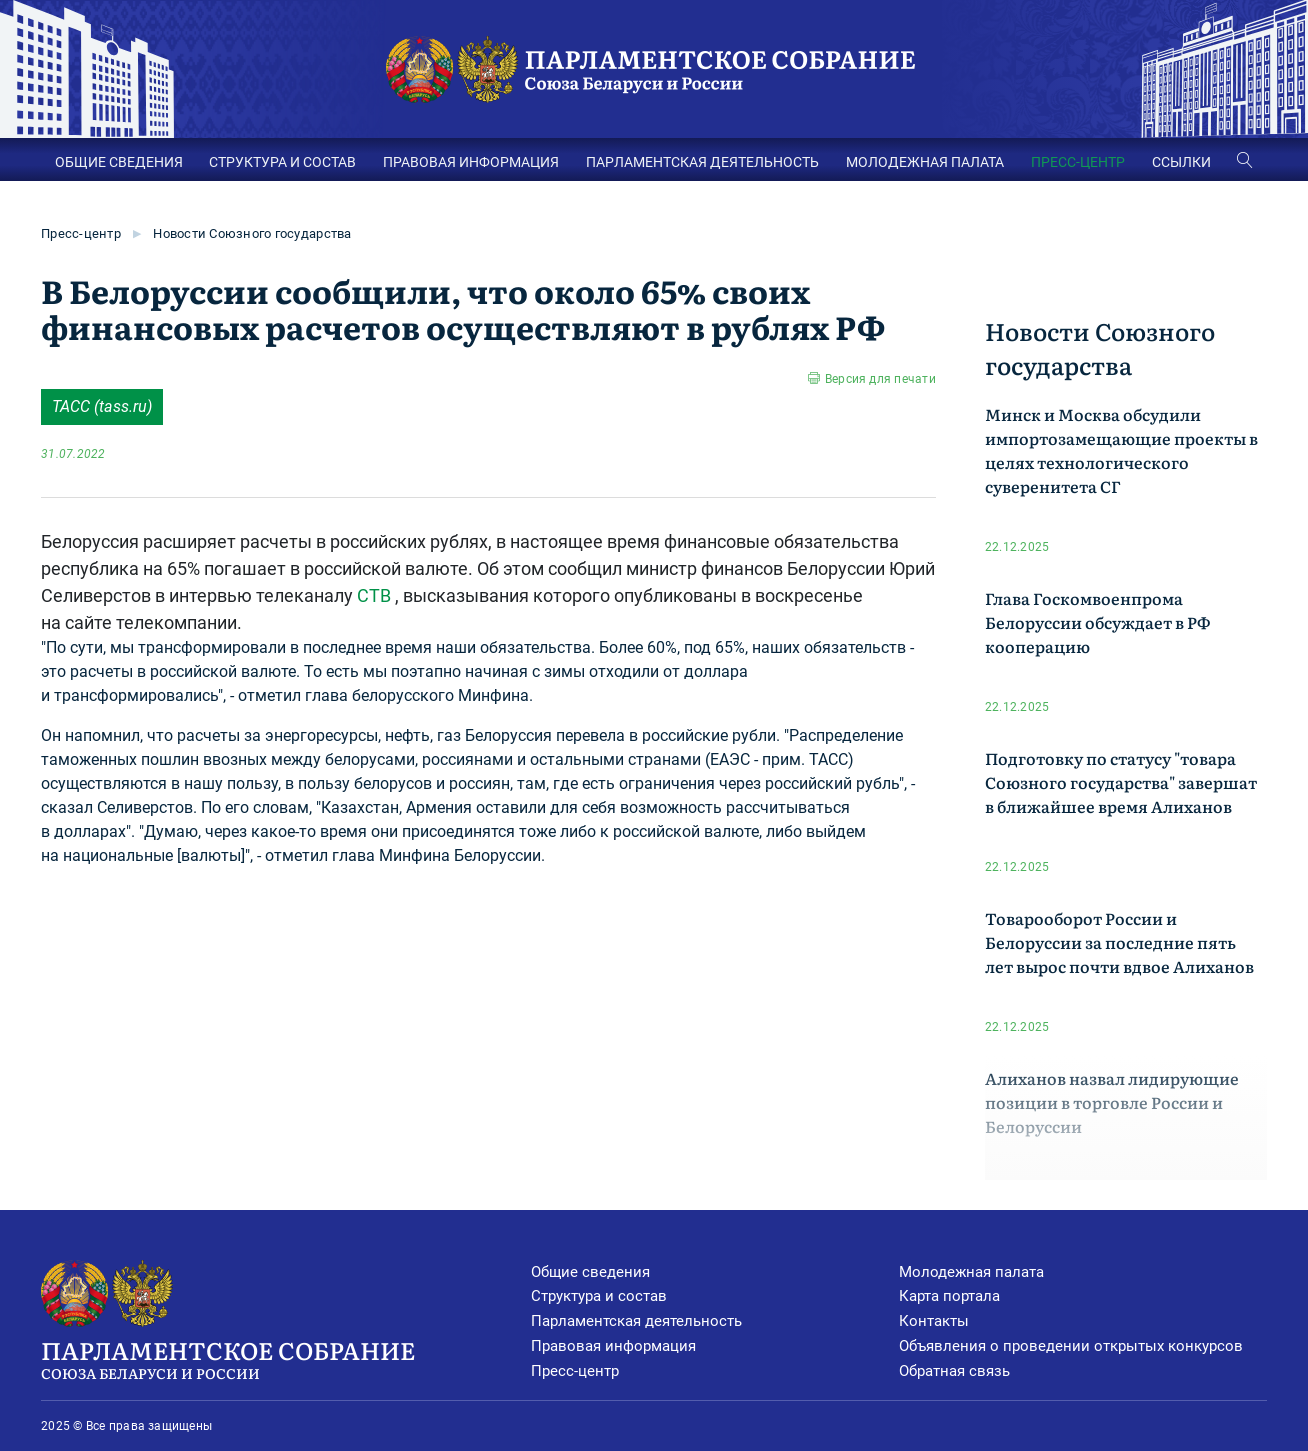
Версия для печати (880, 379)
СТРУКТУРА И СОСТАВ (282, 162)
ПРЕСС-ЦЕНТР (1078, 162)
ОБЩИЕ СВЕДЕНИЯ (119, 162)
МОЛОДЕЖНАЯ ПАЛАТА (925, 162)
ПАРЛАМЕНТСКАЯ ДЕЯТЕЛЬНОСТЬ (702, 162)
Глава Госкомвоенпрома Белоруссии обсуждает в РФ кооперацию (1097, 622)
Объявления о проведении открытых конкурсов (1071, 1346)
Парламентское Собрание (286, 1358)
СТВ (374, 595)
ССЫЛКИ (1181, 162)
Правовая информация (613, 1346)
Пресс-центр (81, 233)
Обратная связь (954, 1371)
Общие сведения (590, 1272)
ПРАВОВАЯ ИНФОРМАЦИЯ (471, 162)
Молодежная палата (971, 1272)
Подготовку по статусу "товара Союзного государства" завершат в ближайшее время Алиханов (1121, 782)
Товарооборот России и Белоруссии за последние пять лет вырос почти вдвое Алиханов (1119, 942)
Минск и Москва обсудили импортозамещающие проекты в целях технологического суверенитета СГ (1121, 450)
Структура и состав (599, 1296)
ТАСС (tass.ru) (102, 406)
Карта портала (949, 1296)
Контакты (934, 1321)
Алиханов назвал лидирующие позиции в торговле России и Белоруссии (1112, 1102)
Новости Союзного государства (252, 233)
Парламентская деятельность (636, 1321)
